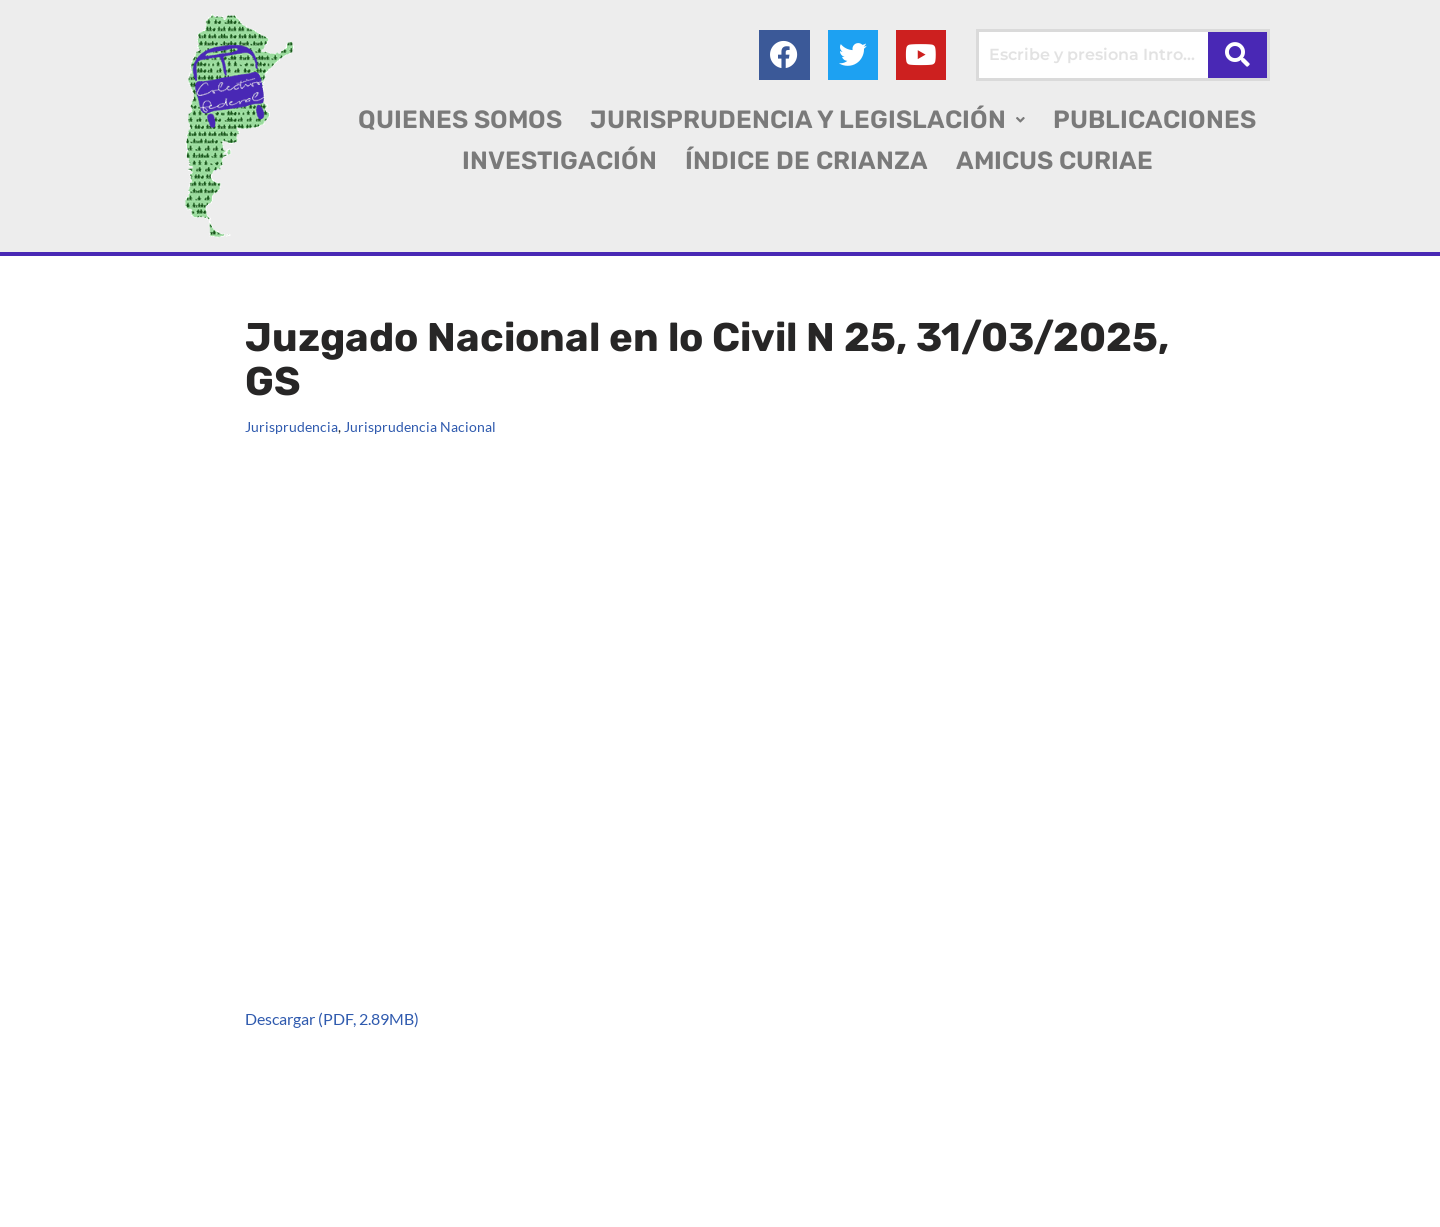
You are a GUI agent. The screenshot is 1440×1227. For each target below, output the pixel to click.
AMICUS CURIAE (1054, 160)
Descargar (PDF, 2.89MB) (332, 1018)
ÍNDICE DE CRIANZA (806, 160)
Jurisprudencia (291, 426)
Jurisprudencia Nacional (420, 426)
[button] (807, 119)
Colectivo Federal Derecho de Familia (173, 1176)
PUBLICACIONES (1154, 119)
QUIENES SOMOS (460, 119)
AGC (51, 1202)
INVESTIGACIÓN (559, 160)
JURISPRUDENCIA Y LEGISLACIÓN (807, 119)
